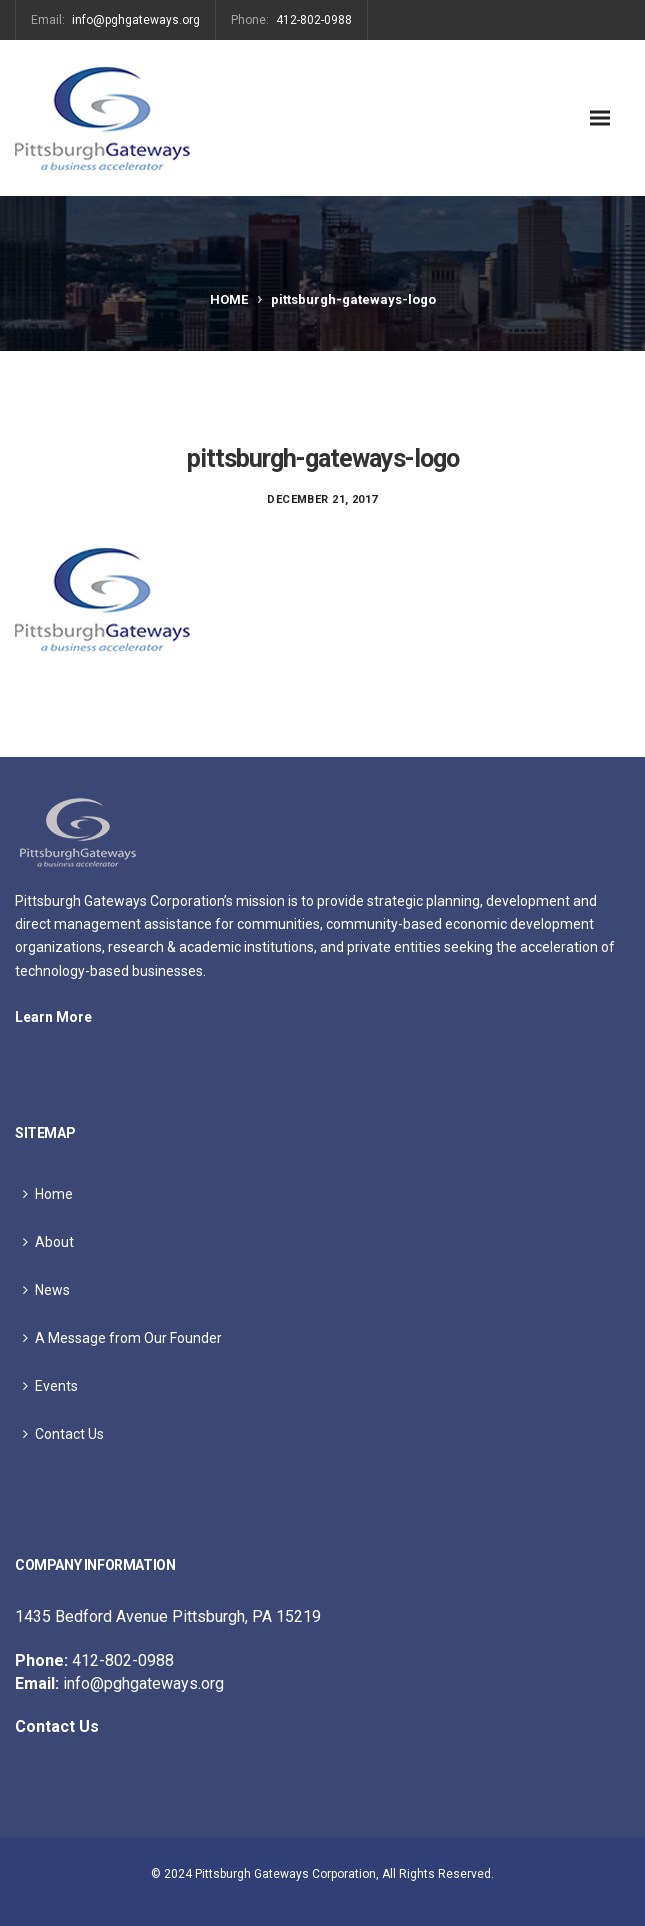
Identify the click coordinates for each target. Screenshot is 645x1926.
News (52, 1290)
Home (229, 299)
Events (56, 1386)
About (54, 1242)
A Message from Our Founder (128, 1338)
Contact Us (69, 1434)
